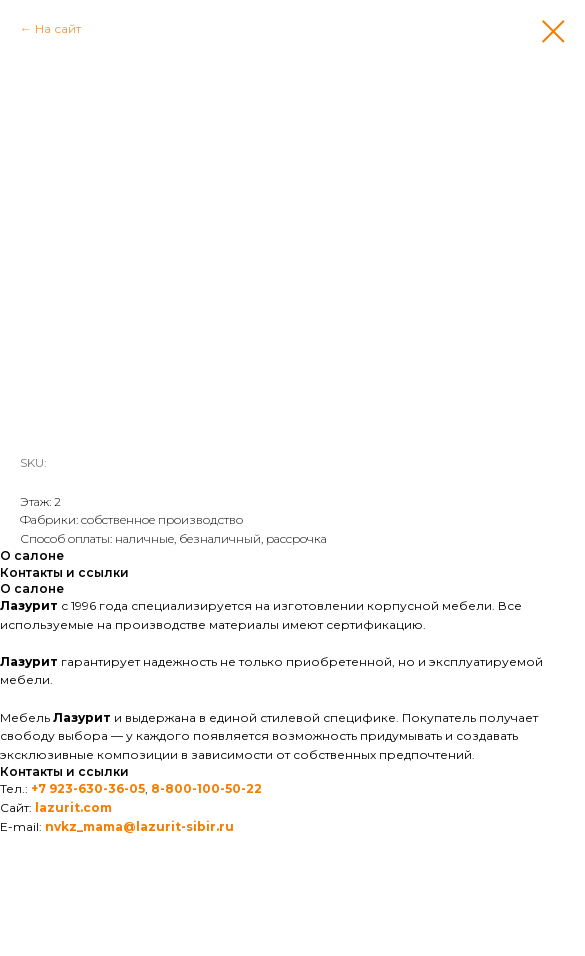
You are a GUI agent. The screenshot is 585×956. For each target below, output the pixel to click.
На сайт (58, 28)
